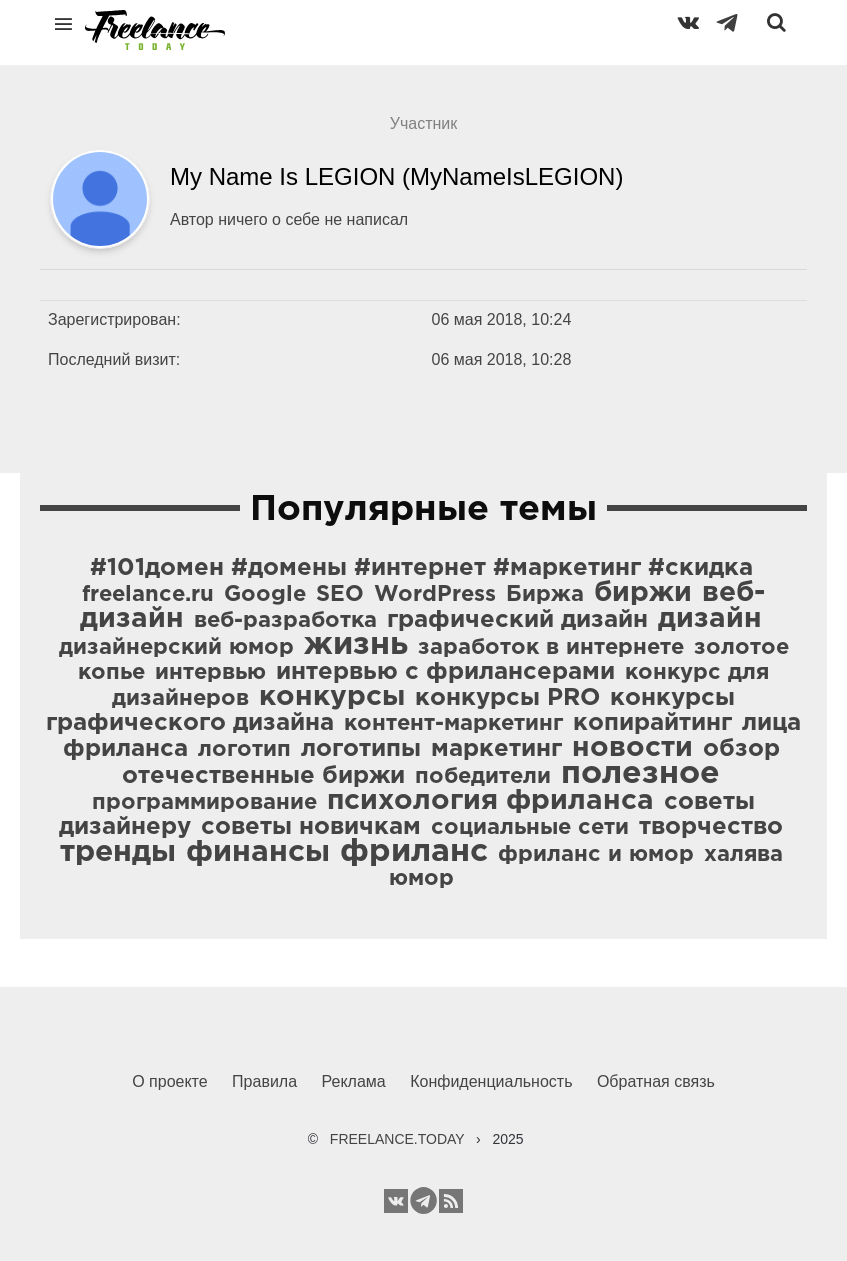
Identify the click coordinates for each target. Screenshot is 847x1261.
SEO (340, 595)
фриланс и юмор (596, 855)
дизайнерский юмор (176, 648)
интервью (210, 673)
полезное (640, 774)
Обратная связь (656, 1081)
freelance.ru (148, 595)
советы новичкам (311, 827)
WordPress (435, 595)
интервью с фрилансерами (445, 672)
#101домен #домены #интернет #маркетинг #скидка (421, 568)
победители (483, 777)
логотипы (361, 749)
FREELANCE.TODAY (397, 1139)
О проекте (169, 1081)
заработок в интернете (551, 648)
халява (743, 855)
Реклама (354, 1081)
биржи (643, 593)
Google (265, 595)
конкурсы (332, 697)
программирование (204, 803)
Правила (264, 1081)
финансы (258, 852)
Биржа (545, 595)
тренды (118, 852)
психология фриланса (490, 801)
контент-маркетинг (453, 724)
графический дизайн (517, 620)
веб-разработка (285, 621)
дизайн (710, 619)
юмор (421, 879)
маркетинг (496, 749)
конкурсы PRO (507, 698)
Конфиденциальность (491, 1081)
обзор (741, 749)
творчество (711, 827)
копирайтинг (652, 723)
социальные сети (530, 828)
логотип (244, 750)
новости (632, 748)
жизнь (356, 645)
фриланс (414, 852)
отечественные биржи (263, 776)
